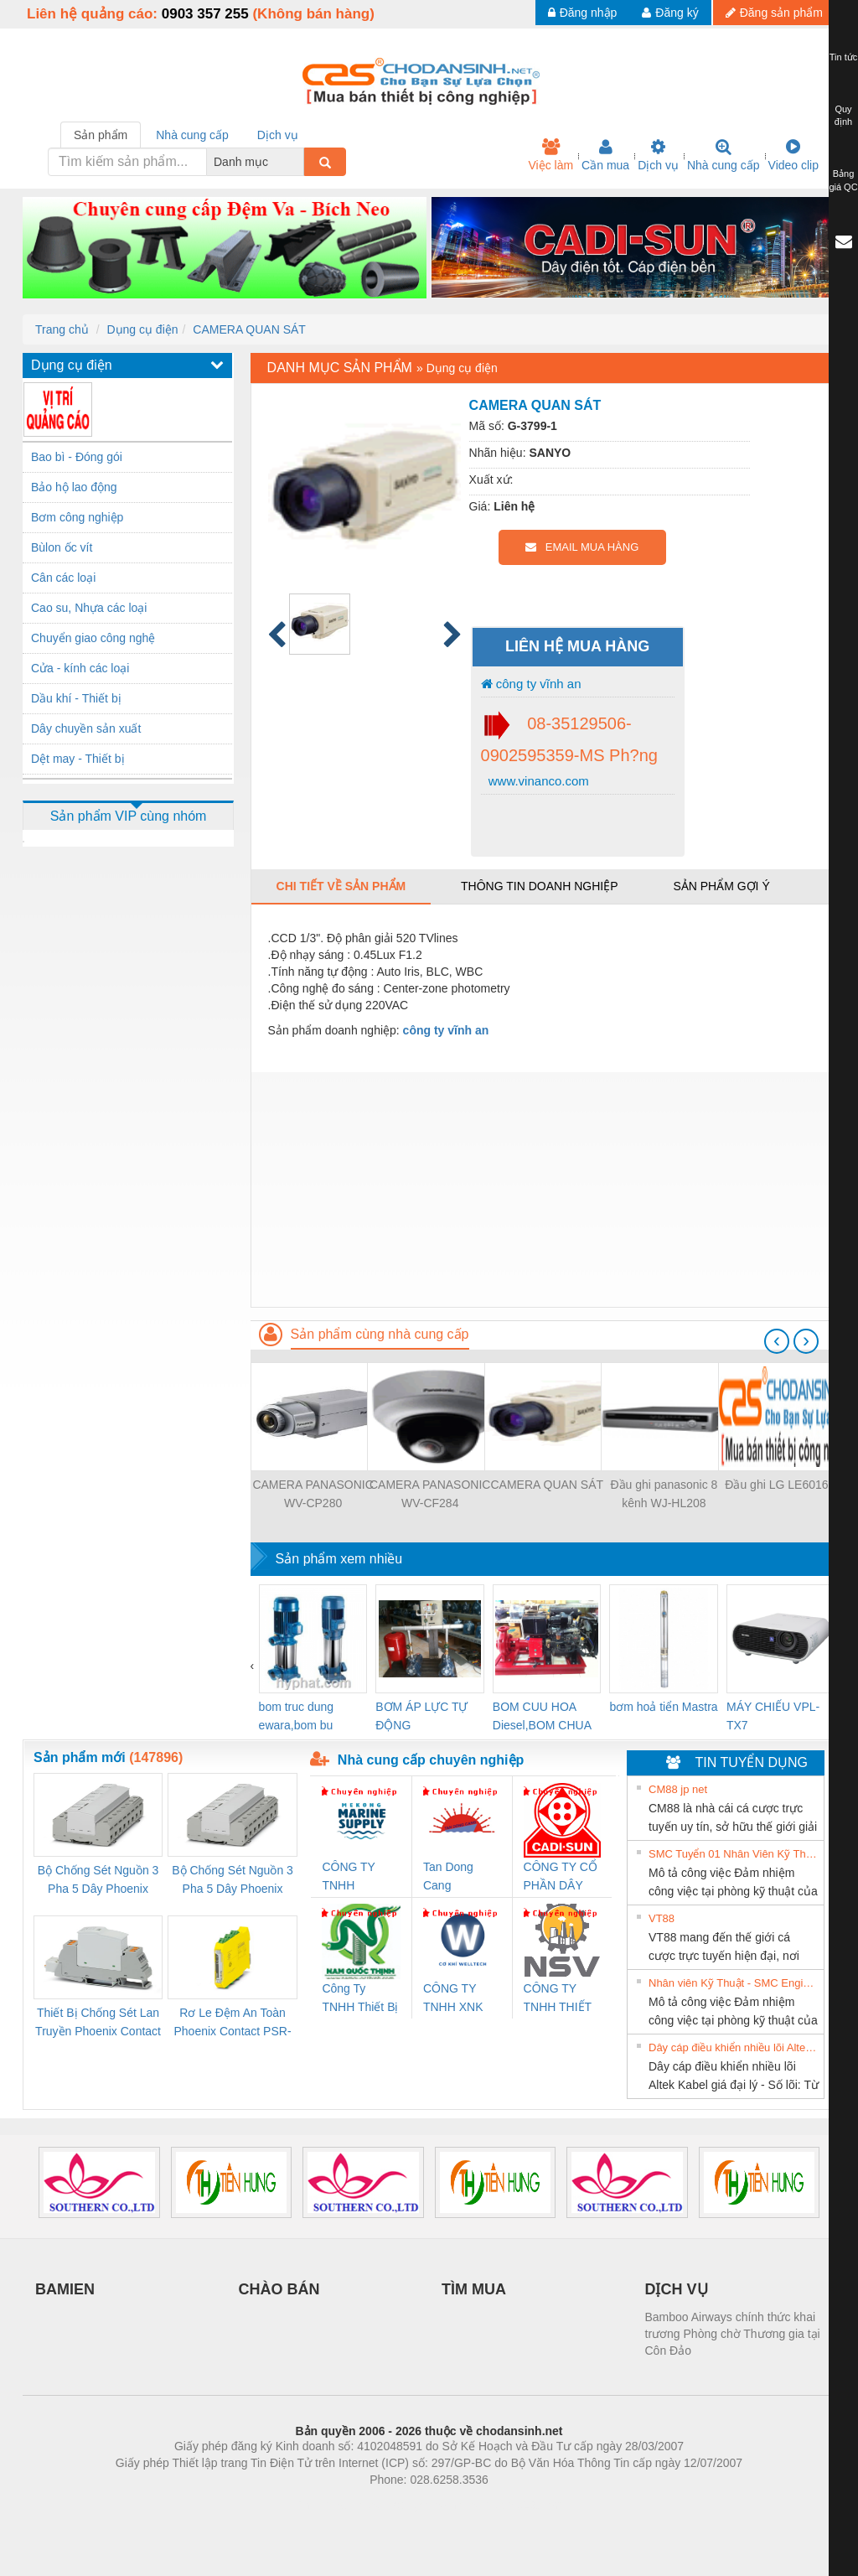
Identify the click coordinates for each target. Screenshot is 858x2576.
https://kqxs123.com (509, 2504)
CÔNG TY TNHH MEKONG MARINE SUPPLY (348, 1877)
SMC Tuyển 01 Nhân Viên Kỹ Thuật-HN (734, 1854)
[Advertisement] (543, 1189)
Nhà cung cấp (723, 155)
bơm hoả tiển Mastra (663, 1706)
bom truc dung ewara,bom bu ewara (296, 1717)
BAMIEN (65, 2289)
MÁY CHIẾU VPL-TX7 (772, 1716)
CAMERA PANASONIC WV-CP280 (312, 1494)
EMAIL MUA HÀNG (581, 547)
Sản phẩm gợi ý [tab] (721, 886)
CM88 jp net (678, 1789)
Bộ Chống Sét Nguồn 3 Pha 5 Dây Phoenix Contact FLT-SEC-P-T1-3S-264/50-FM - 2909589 (98, 1880)
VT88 (662, 1918)
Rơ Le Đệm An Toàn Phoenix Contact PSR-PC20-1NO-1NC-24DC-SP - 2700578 (232, 2023)
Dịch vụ (658, 155)
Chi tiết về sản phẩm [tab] (341, 886)
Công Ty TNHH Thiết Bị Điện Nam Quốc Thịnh (360, 1999)
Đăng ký (670, 12)
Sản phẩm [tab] (100, 135)
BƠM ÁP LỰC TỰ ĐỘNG (421, 1716)
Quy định (843, 115)
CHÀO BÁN (279, 2289)
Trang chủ (62, 329)
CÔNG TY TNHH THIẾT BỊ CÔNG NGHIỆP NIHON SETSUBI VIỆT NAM (558, 1999)
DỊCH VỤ (676, 2289)
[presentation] (776, 1341)
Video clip (793, 155)
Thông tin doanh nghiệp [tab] (539, 886)
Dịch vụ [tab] (277, 135)
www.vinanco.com (537, 781)
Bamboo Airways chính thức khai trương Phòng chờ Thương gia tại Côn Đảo (732, 2333)
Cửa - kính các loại (80, 668)
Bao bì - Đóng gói (76, 457)
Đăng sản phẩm (774, 12)
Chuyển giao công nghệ (93, 638)
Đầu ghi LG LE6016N (780, 1484)
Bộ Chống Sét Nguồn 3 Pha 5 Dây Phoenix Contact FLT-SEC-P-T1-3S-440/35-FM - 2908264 (232, 1880)
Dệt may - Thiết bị (78, 758)
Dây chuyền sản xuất (86, 728)
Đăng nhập (583, 12)
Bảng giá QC (843, 180)
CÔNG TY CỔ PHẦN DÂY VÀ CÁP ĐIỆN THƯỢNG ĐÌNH (560, 1877)
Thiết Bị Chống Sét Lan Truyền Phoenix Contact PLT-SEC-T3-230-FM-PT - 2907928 (98, 2023)
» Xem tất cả (782, 1788)
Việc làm (550, 155)
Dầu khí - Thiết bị (76, 698)
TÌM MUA (474, 2289)
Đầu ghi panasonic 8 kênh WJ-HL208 (663, 1494)
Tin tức (844, 57)
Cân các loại (63, 577)
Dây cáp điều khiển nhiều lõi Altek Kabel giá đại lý (734, 2047)
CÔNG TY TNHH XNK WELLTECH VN (454, 1999)
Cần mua (605, 155)
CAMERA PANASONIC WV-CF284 (430, 1494)
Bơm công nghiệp (77, 517)
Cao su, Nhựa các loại (89, 607)
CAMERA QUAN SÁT (249, 329)
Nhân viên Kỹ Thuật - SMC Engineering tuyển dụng (734, 1983)
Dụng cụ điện (142, 329)
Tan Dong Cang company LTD (459, 1877)
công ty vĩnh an (531, 683)
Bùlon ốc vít (61, 547)
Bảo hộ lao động (74, 487)
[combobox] (299, 162)
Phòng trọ (322, 2504)
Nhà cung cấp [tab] (192, 135)
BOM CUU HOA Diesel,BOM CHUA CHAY (542, 1717)
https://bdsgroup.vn (407, 2504)
